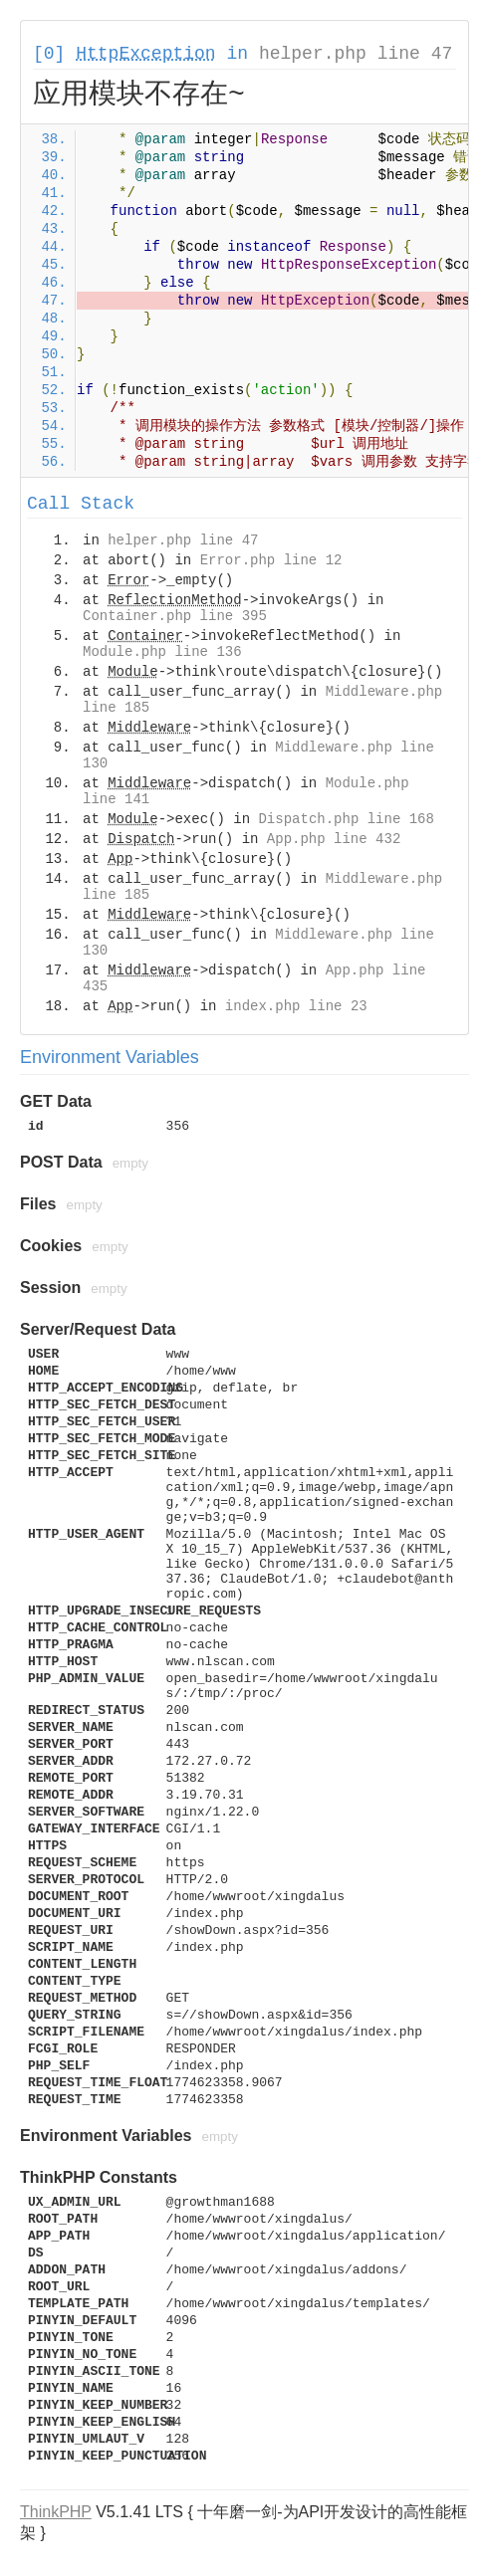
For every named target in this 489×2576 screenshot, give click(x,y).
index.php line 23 (296, 1006)
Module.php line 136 (162, 652)
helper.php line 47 (355, 54)
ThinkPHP (56, 2511)
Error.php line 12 (271, 560)
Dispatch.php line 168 (345, 819)
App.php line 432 (333, 839)
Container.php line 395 (175, 616)
